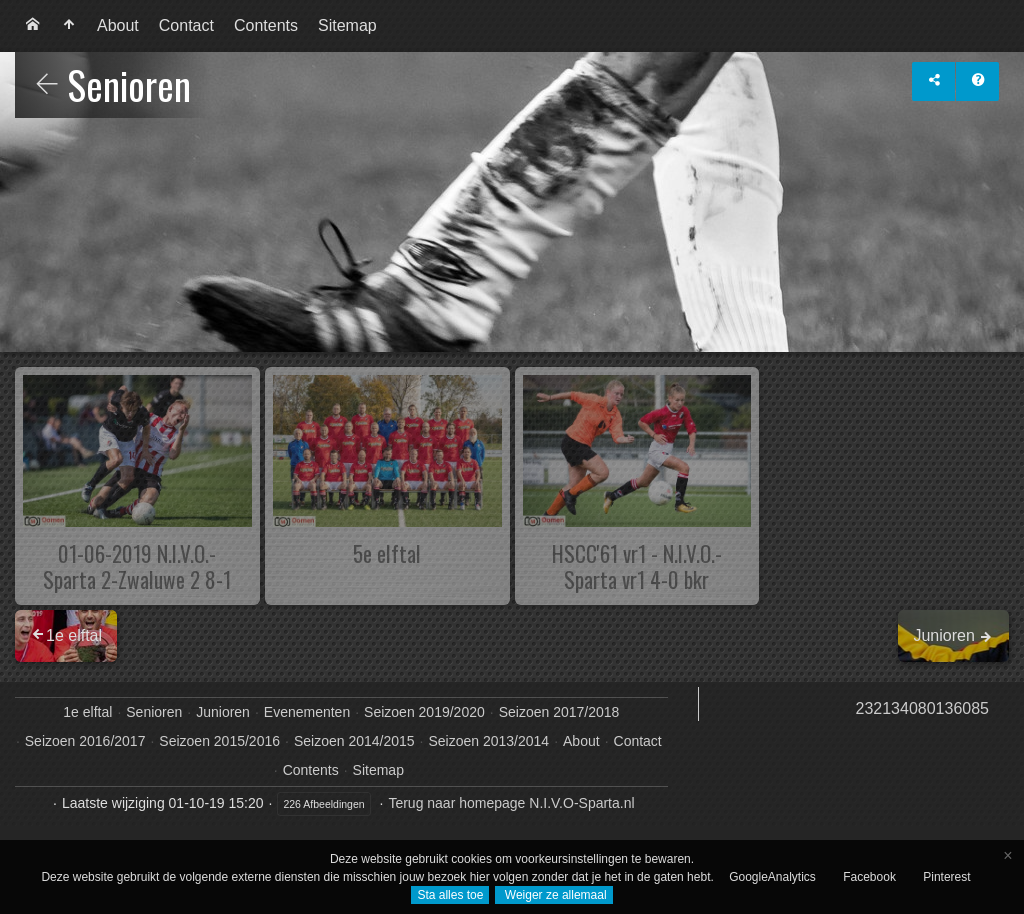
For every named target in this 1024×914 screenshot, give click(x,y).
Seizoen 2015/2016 (219, 741)
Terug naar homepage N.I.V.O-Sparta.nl (511, 803)
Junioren (223, 712)
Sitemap (347, 25)
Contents (266, 25)
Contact (186, 25)
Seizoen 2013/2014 (488, 741)
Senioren (154, 712)
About (118, 25)
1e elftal (87, 712)
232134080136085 (922, 708)
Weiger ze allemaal (553, 895)
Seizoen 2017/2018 (559, 712)
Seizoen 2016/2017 (85, 741)
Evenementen (307, 712)
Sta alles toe (450, 895)
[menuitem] (33, 26)
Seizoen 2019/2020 (424, 712)
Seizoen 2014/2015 (354, 741)
